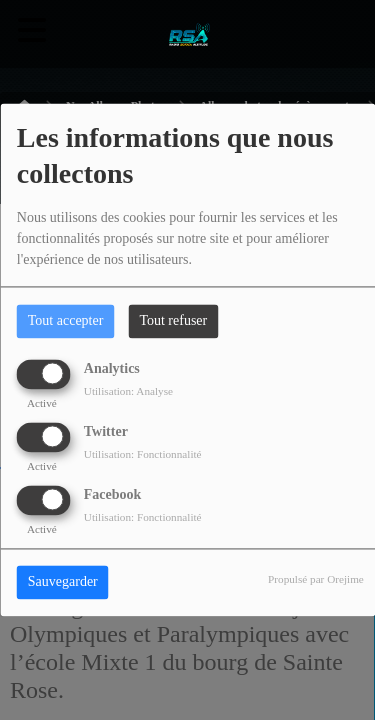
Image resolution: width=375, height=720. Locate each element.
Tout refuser (173, 321)
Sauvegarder (63, 582)
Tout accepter (66, 321)
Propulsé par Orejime (316, 580)
